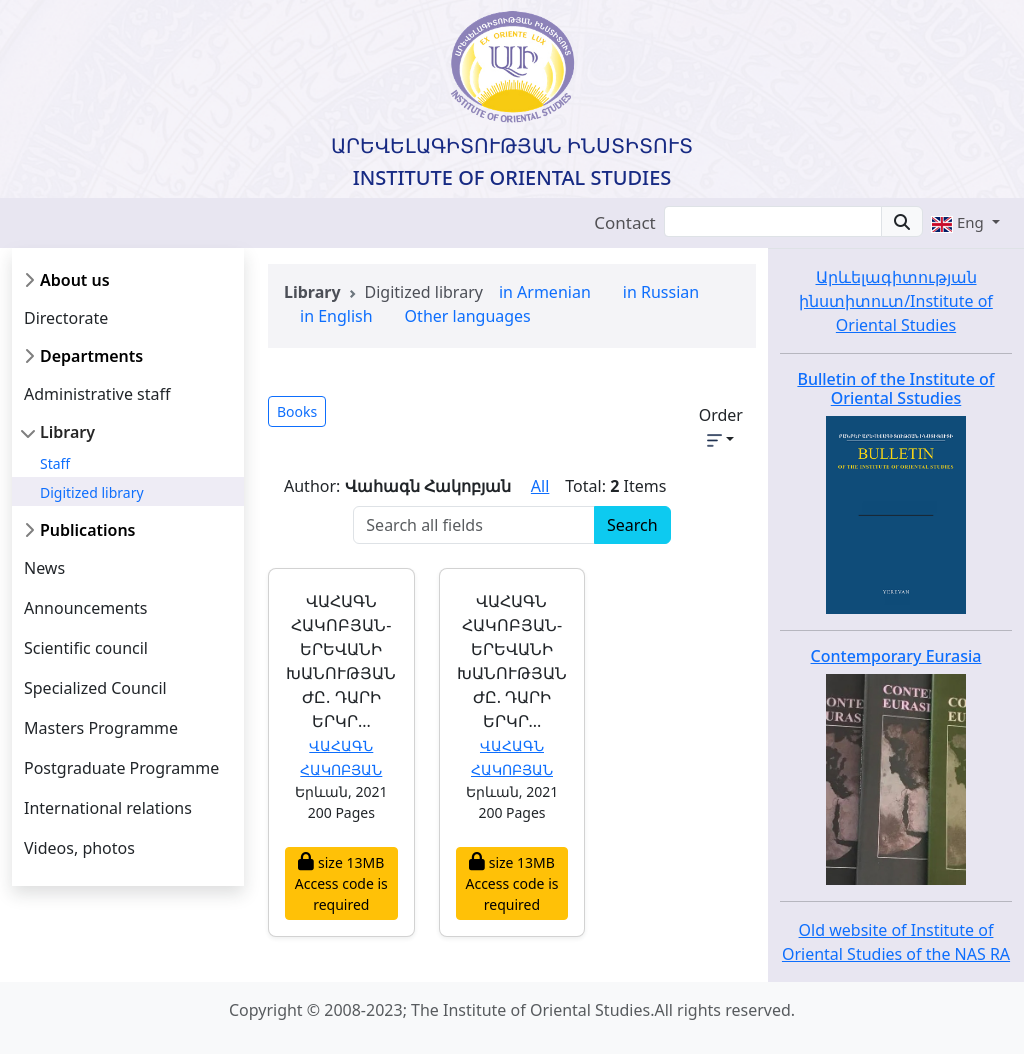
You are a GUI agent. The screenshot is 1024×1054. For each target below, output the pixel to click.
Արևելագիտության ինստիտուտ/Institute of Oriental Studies (896, 301)
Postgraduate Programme (121, 768)
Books (297, 411)
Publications (88, 530)
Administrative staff (97, 394)
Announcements (85, 608)
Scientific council (86, 648)
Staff (55, 463)
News (44, 568)
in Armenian (545, 292)
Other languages (468, 316)
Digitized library (92, 492)
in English (336, 316)
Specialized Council (95, 688)
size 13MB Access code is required (341, 883)
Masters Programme (101, 728)
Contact (625, 222)
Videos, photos (79, 848)
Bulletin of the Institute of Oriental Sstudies (895, 388)
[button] (965, 222)
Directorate (66, 318)
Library (67, 432)
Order (721, 425)
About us (75, 280)
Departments (91, 356)
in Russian (661, 292)
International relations (108, 808)
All (540, 486)
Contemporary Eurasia (896, 656)
